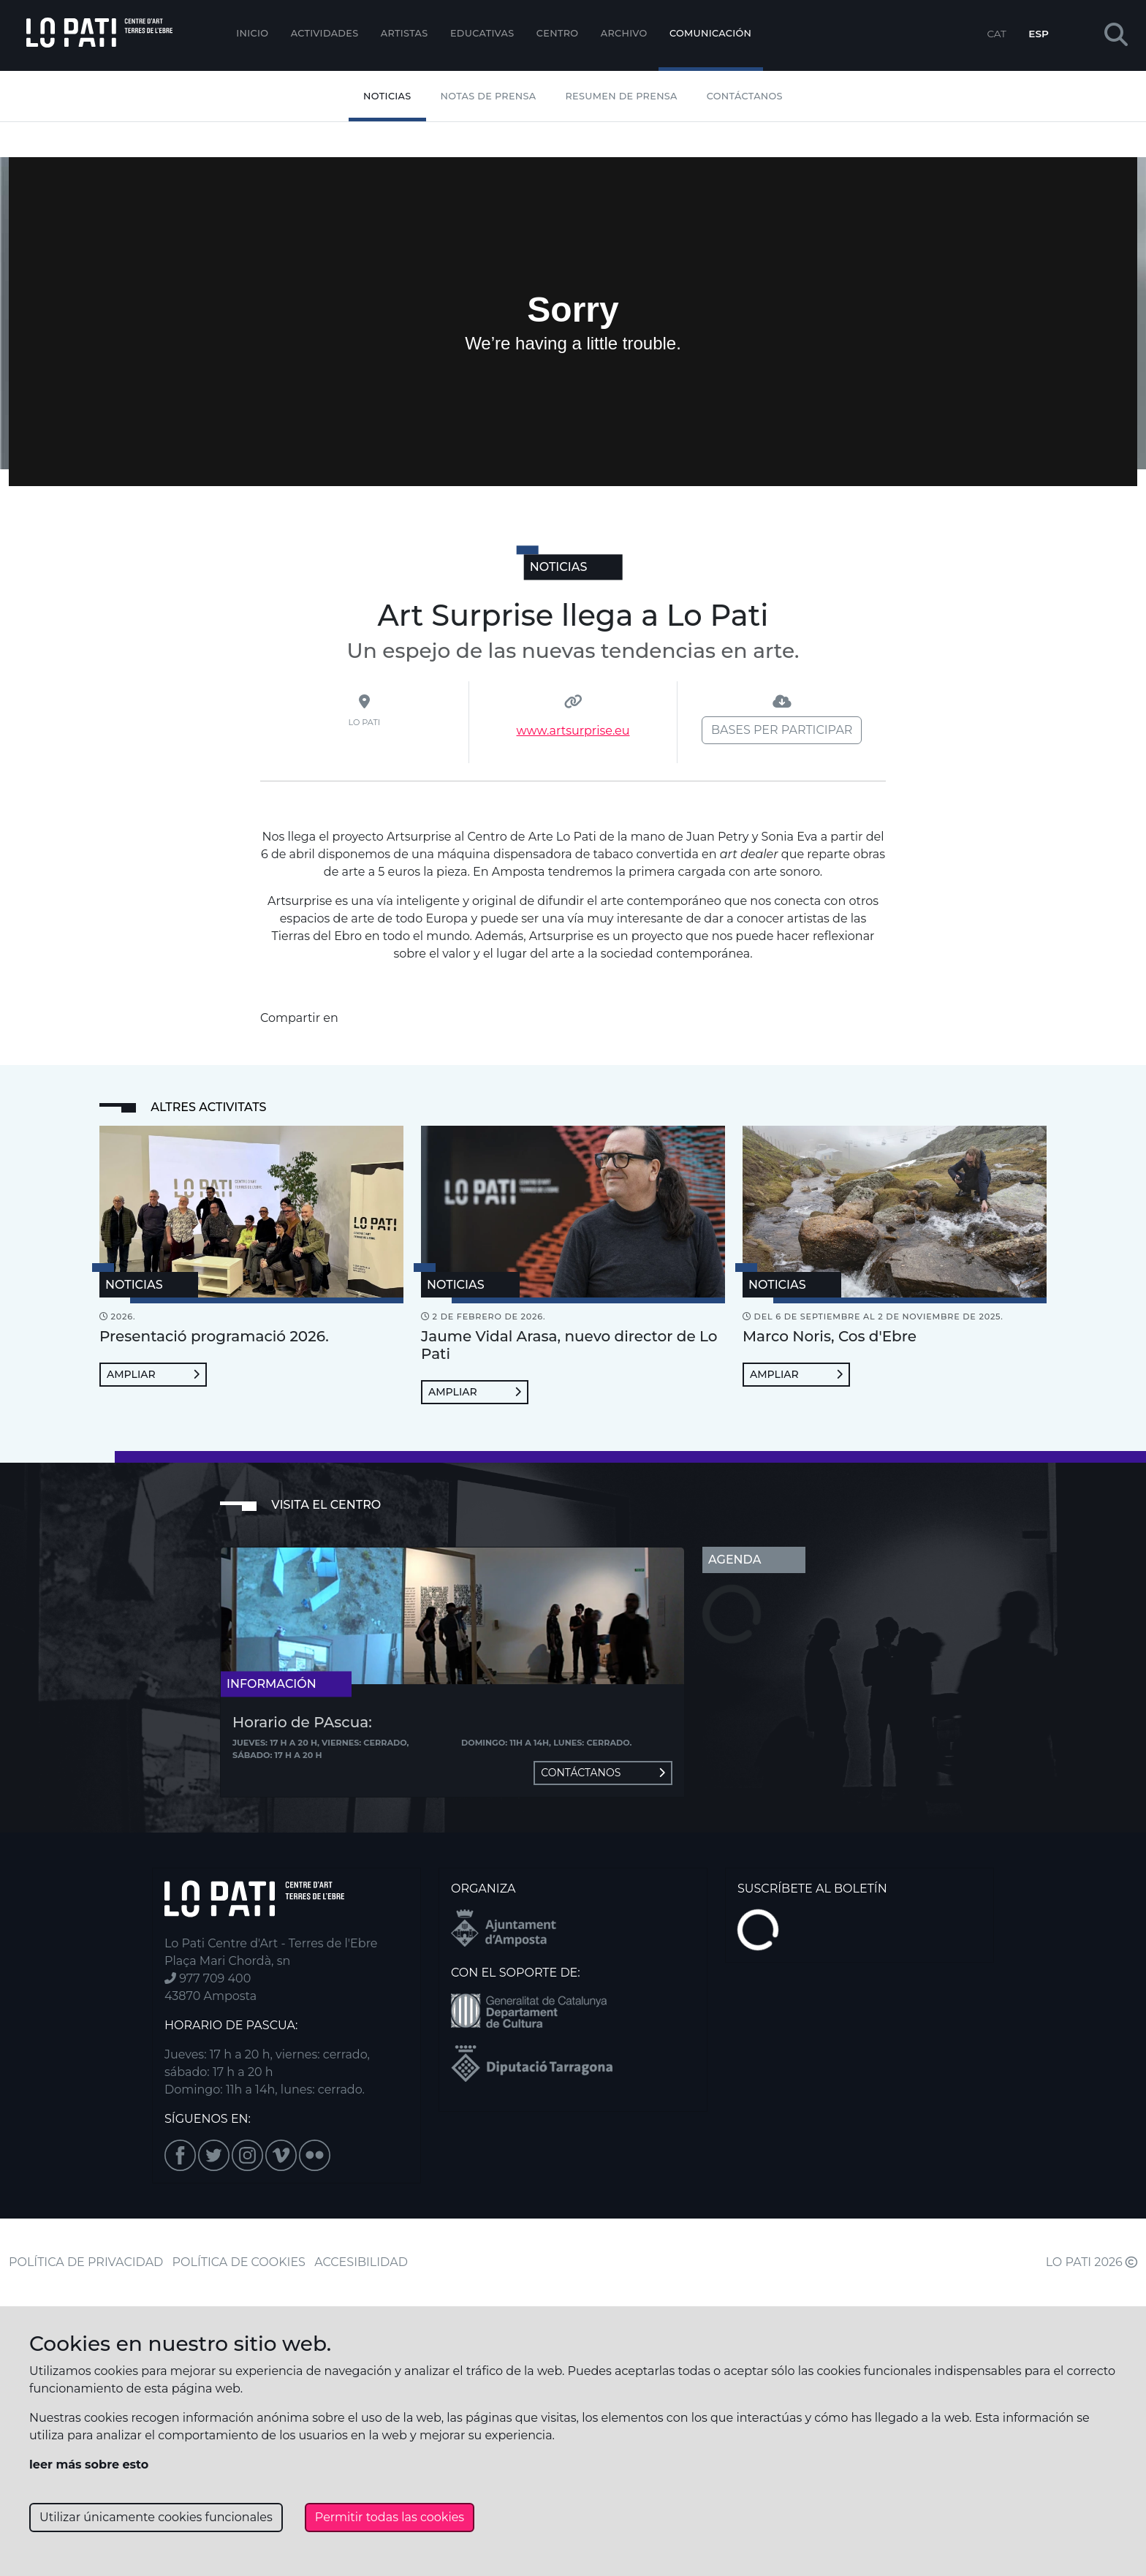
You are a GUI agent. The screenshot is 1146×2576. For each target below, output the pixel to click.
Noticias (387, 96)
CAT (996, 33)
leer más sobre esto (88, 2464)
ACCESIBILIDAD (361, 2262)
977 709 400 (207, 1978)
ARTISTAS (404, 33)
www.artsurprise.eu (573, 731)
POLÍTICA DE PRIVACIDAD (86, 2262)
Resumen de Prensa (622, 96)
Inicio (252, 33)
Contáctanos (745, 96)
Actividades (325, 33)
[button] (1116, 35)
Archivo (624, 33)
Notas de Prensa (488, 96)
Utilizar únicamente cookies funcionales (156, 2517)
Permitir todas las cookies (389, 2517)
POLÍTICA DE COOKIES (239, 2262)
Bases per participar (781, 730)
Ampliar (153, 1374)
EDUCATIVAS (482, 33)
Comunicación (710, 33)
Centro (557, 33)
